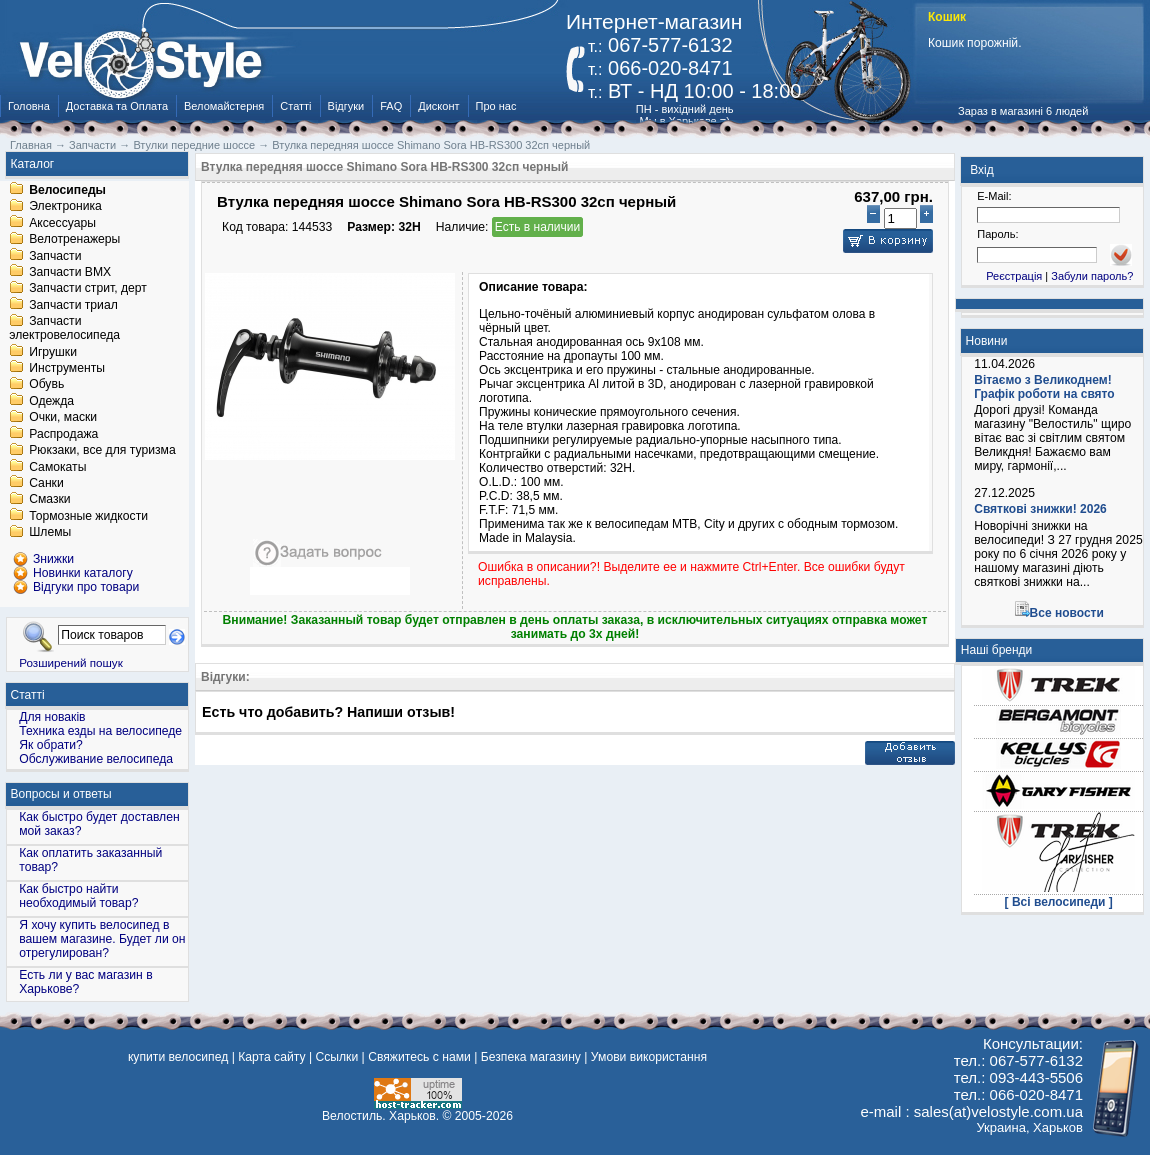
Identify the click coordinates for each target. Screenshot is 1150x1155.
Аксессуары (62, 223)
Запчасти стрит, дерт (88, 289)
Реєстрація (1014, 276)
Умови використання (649, 1057)
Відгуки (346, 106)
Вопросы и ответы (61, 794)
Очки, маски (63, 418)
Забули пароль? (1092, 276)
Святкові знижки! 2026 (1040, 509)
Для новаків (52, 717)
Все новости (1067, 613)
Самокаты (57, 467)
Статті (295, 106)
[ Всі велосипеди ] (1059, 902)
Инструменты (67, 368)
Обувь (46, 385)
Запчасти (55, 256)
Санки (46, 483)
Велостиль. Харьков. (380, 1116)
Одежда (51, 401)
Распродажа (63, 434)
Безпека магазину (531, 1057)
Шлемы (50, 533)
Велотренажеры (74, 240)
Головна (29, 106)
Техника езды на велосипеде (100, 731)
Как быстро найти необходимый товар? (78, 896)
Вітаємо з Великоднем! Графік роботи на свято (1044, 387)
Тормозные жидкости (88, 516)
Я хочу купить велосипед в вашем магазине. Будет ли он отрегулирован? (102, 939)
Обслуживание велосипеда (96, 759)
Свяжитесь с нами (419, 1057)
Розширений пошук (71, 662)
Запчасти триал (73, 305)
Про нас (496, 106)
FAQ (391, 106)
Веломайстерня (224, 106)
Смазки (49, 500)
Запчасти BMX (70, 272)
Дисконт (438, 106)
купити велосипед (178, 1057)
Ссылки (336, 1057)
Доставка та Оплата (117, 106)
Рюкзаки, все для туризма (102, 451)
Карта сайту (271, 1057)
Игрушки (53, 352)
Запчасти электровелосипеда (64, 329)
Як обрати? (51, 745)
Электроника (65, 207)
